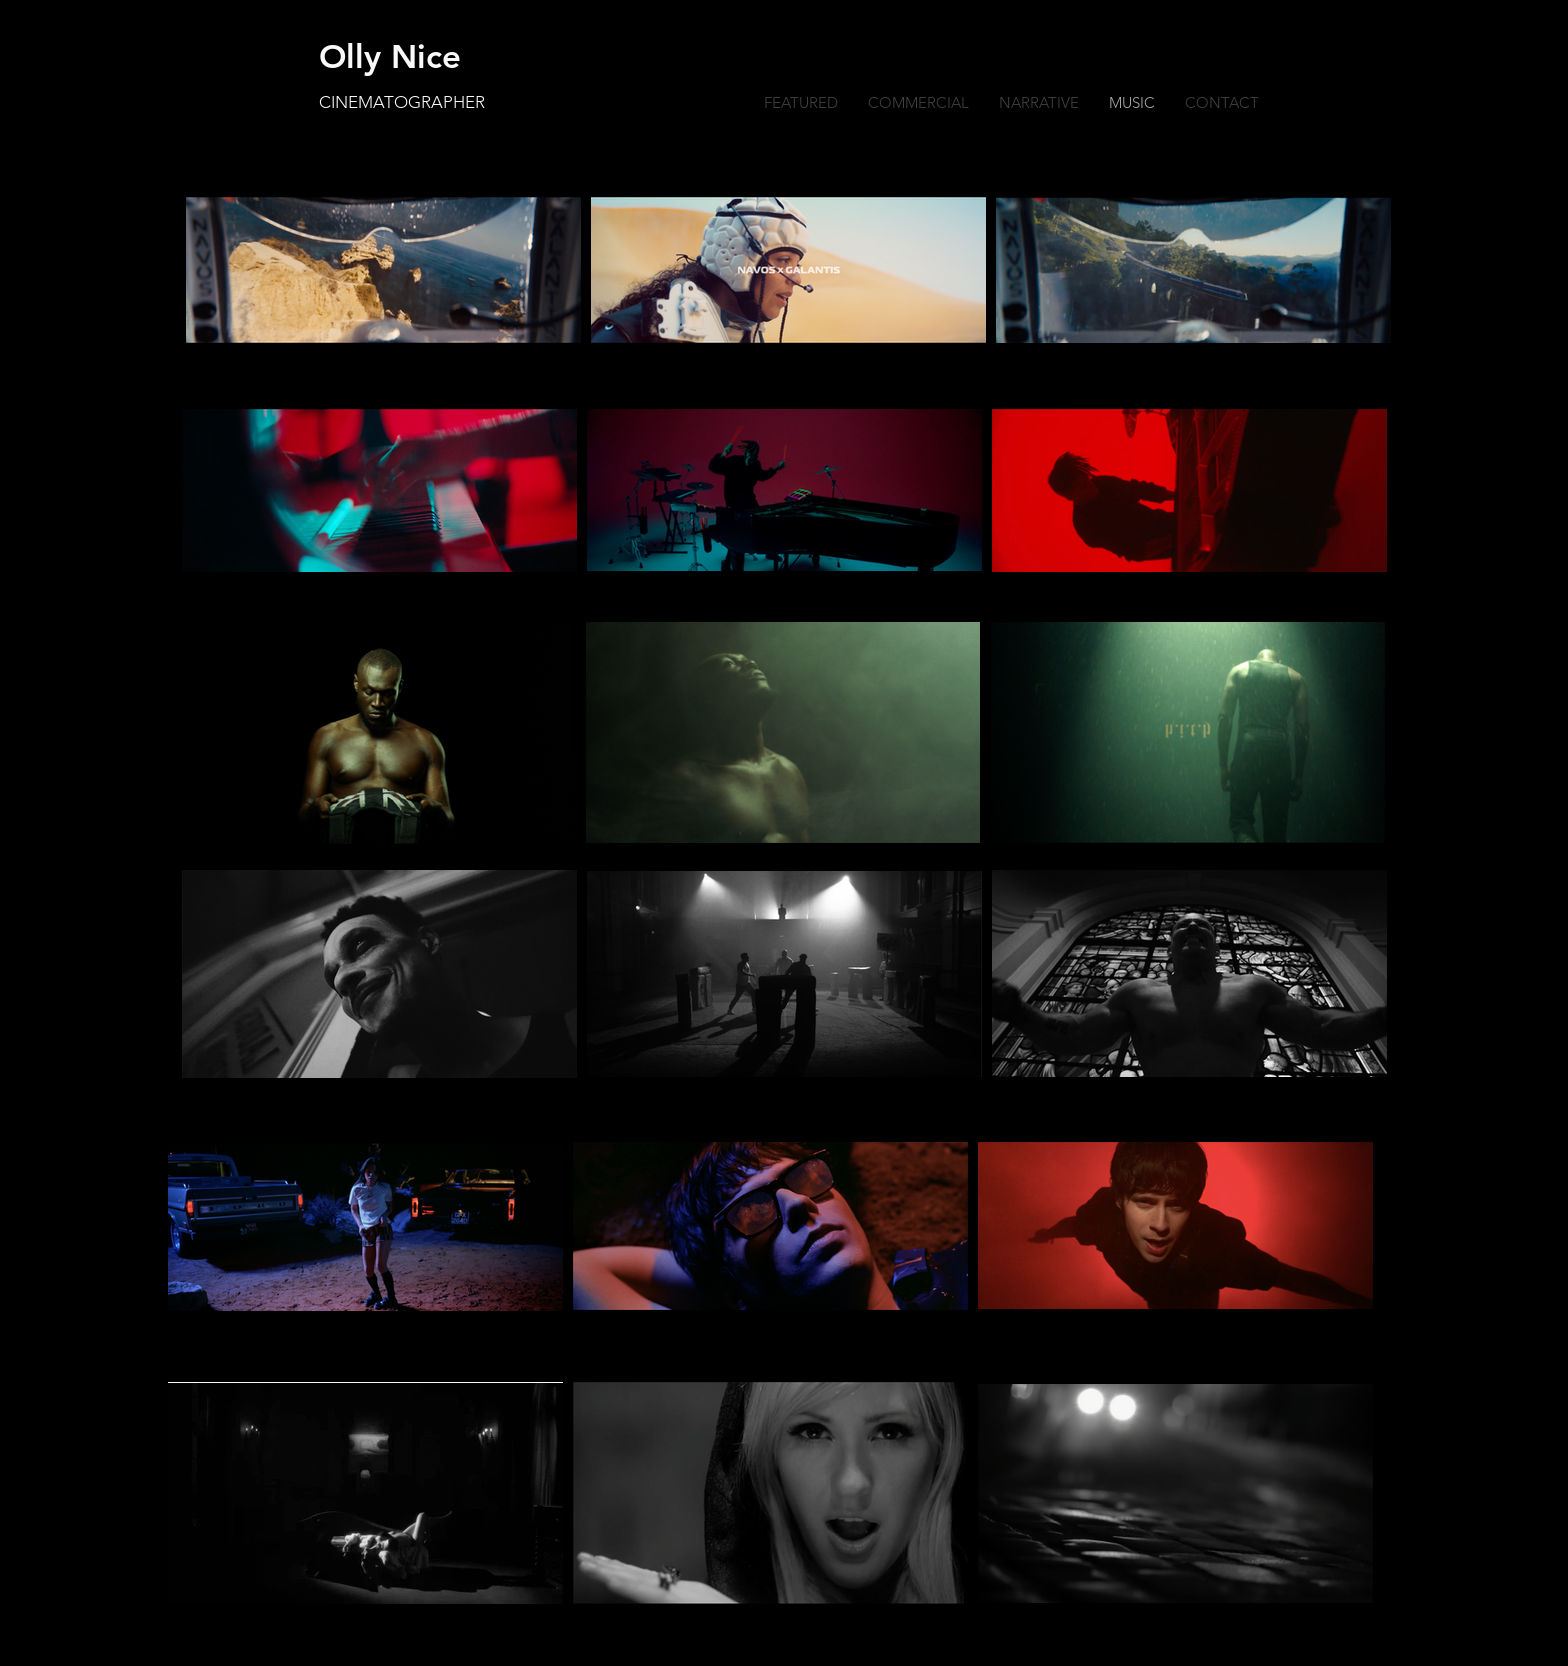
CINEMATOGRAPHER (402, 102)
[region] (789, 270)
